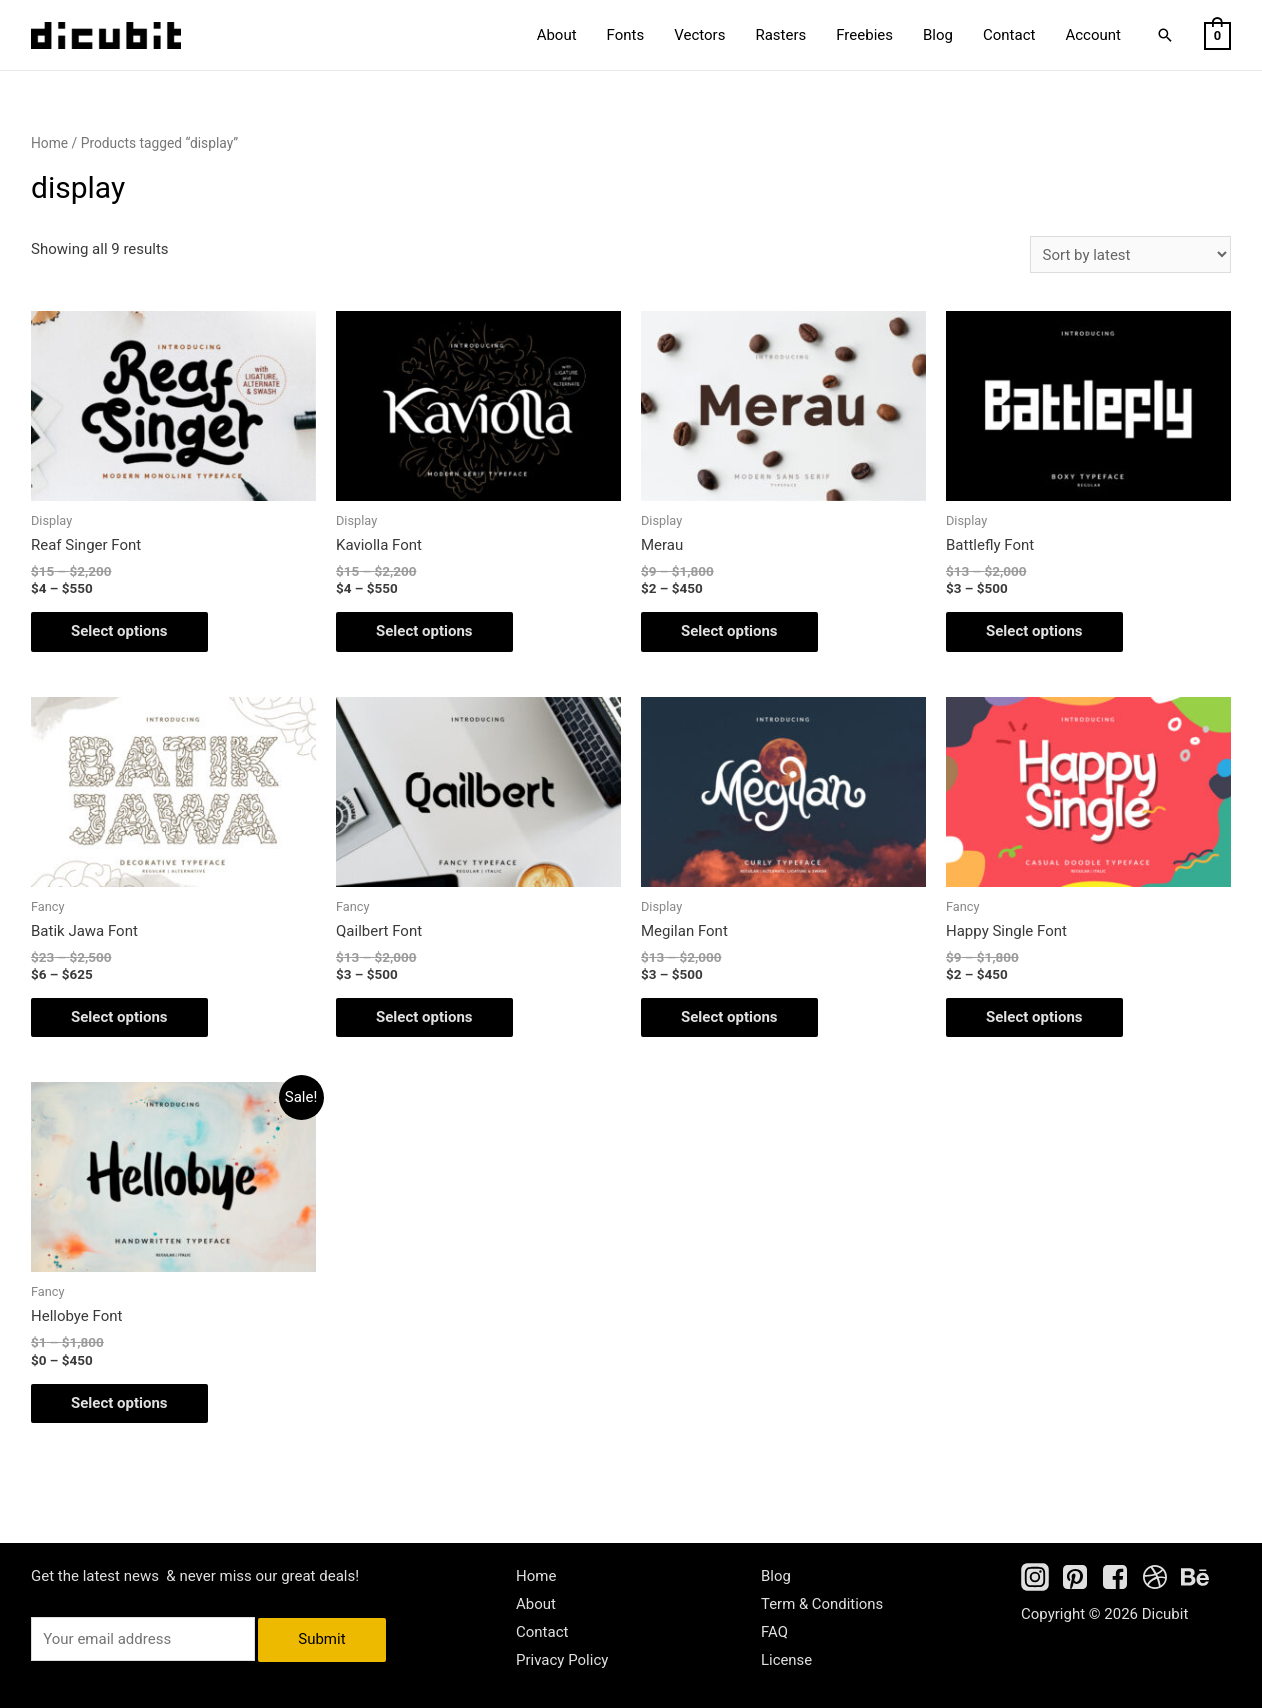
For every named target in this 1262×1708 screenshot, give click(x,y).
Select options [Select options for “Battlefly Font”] (1034, 631)
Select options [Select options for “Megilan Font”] (729, 1017)
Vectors (699, 35)
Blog (938, 35)
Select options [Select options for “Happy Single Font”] (1034, 1017)
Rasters (780, 35)
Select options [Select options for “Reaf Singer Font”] (119, 631)
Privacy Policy (562, 1660)
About (557, 35)
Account (1093, 35)
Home (49, 143)
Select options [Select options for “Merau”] (729, 631)
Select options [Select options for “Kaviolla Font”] (424, 631)
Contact (1009, 35)
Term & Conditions (822, 1604)
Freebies (864, 35)
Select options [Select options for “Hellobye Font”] (119, 1403)
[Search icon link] (1165, 35)
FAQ (774, 1632)
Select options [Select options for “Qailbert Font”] (424, 1017)
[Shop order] (1130, 254)
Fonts (626, 35)
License (787, 1660)
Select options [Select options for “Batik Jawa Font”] (119, 1017)
